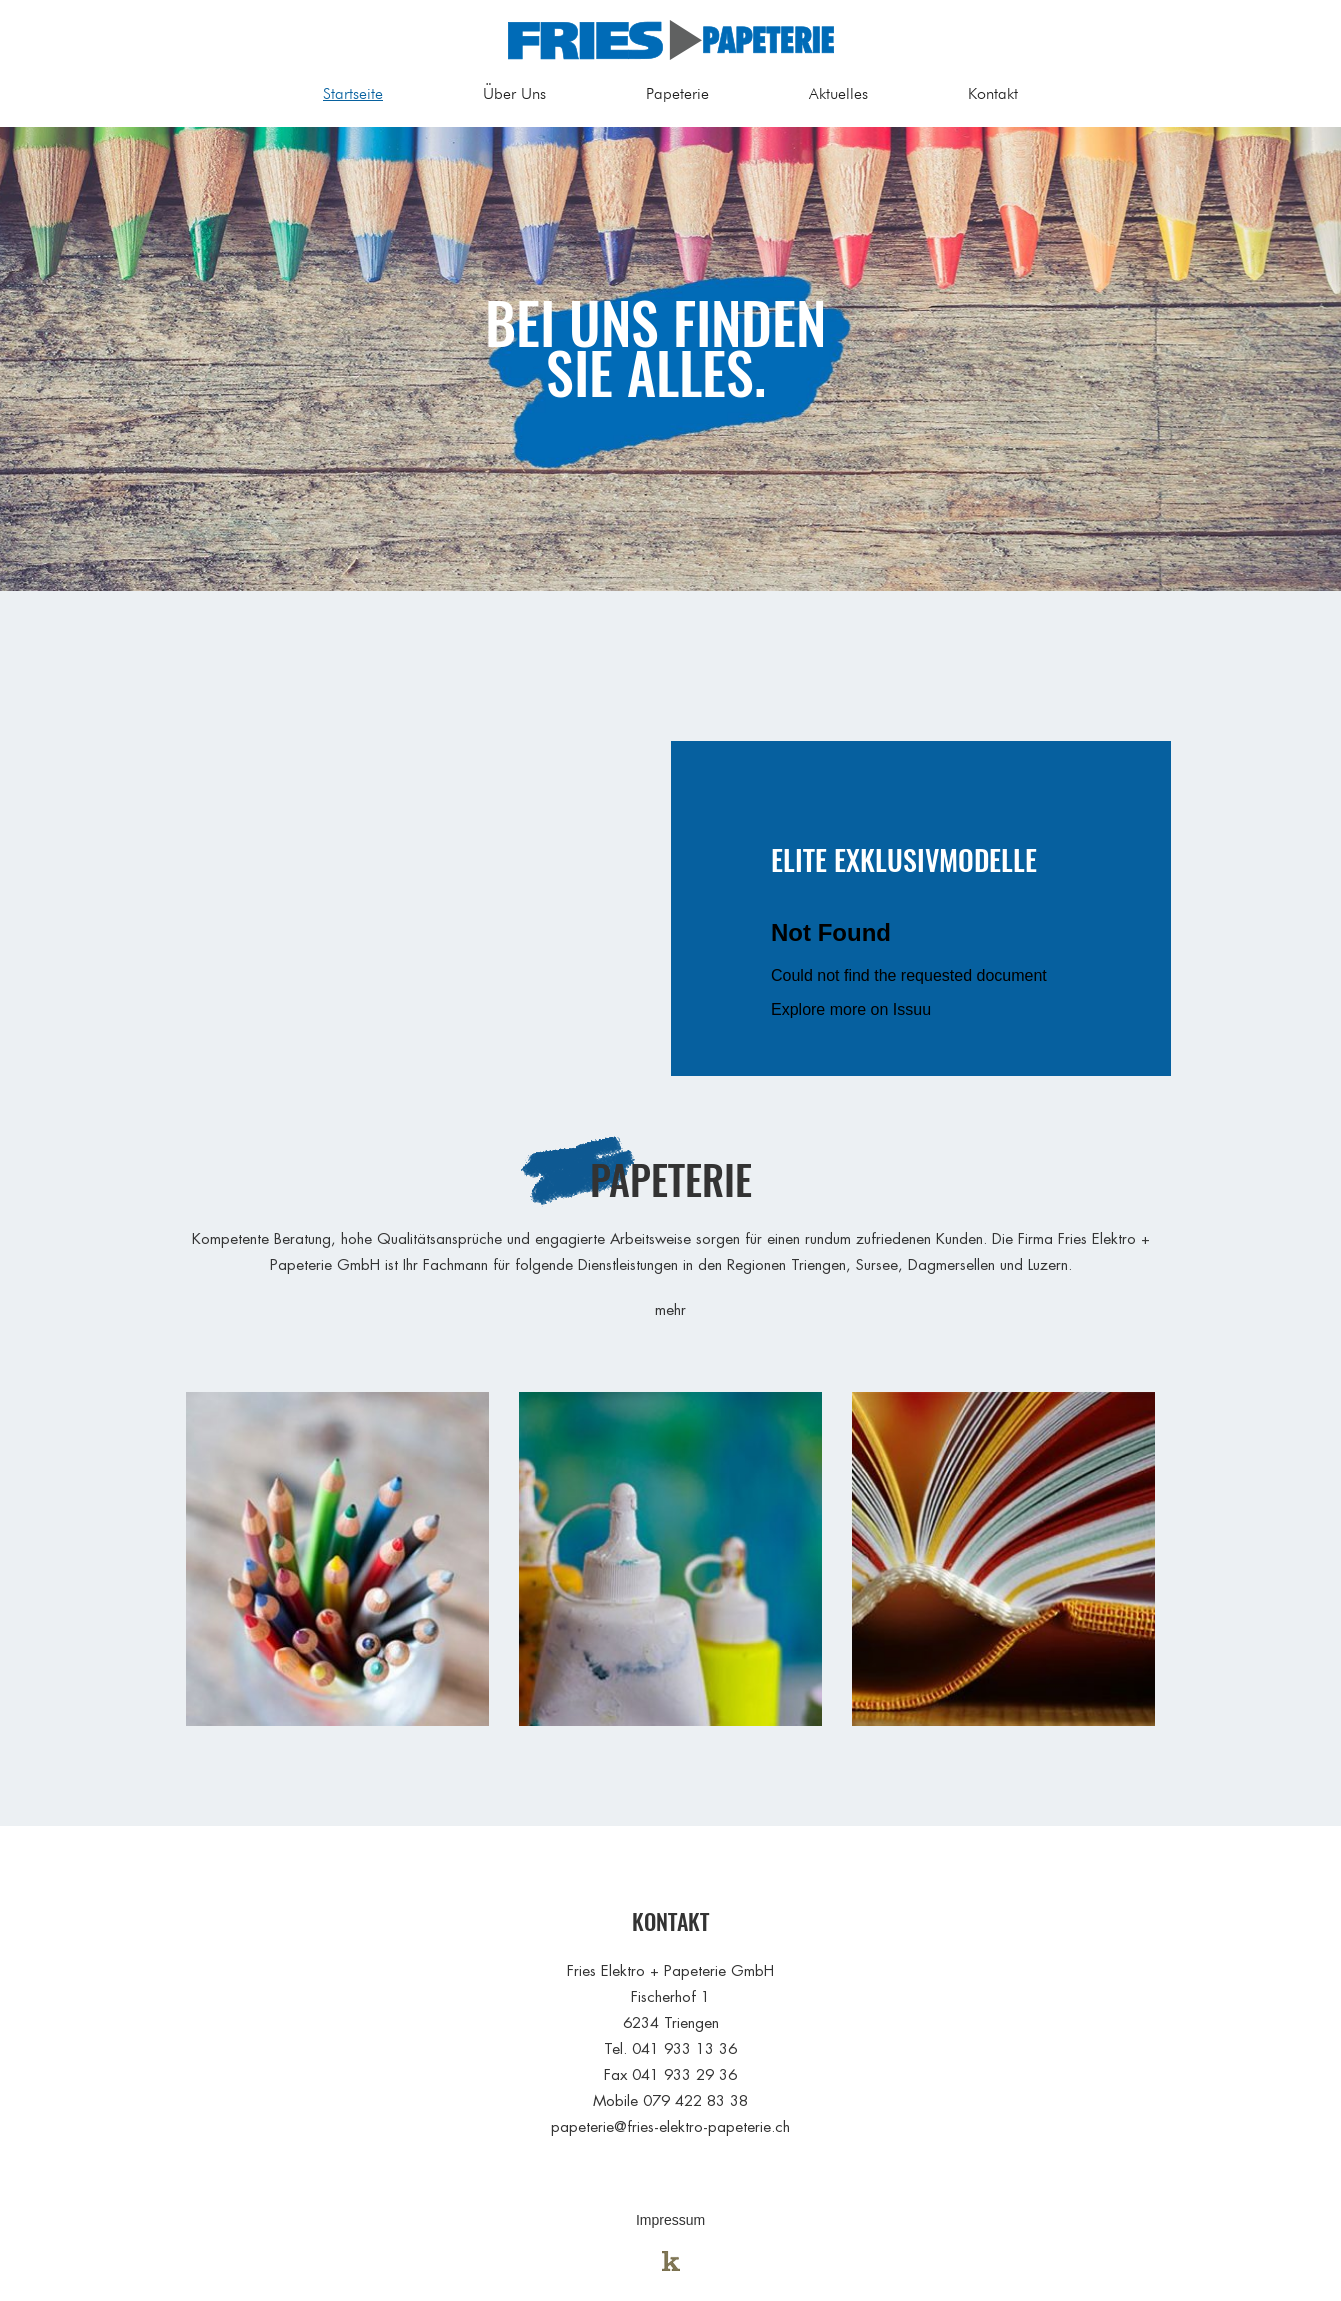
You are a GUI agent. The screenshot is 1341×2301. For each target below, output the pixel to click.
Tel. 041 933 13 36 (670, 2048)
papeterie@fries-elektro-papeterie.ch (670, 2126)
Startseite (353, 93)
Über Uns (514, 93)
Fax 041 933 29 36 (670, 2074)
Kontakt (993, 93)
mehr (670, 1309)
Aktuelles (838, 93)
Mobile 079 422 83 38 (670, 2100)
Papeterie (677, 93)
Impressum (670, 2220)
